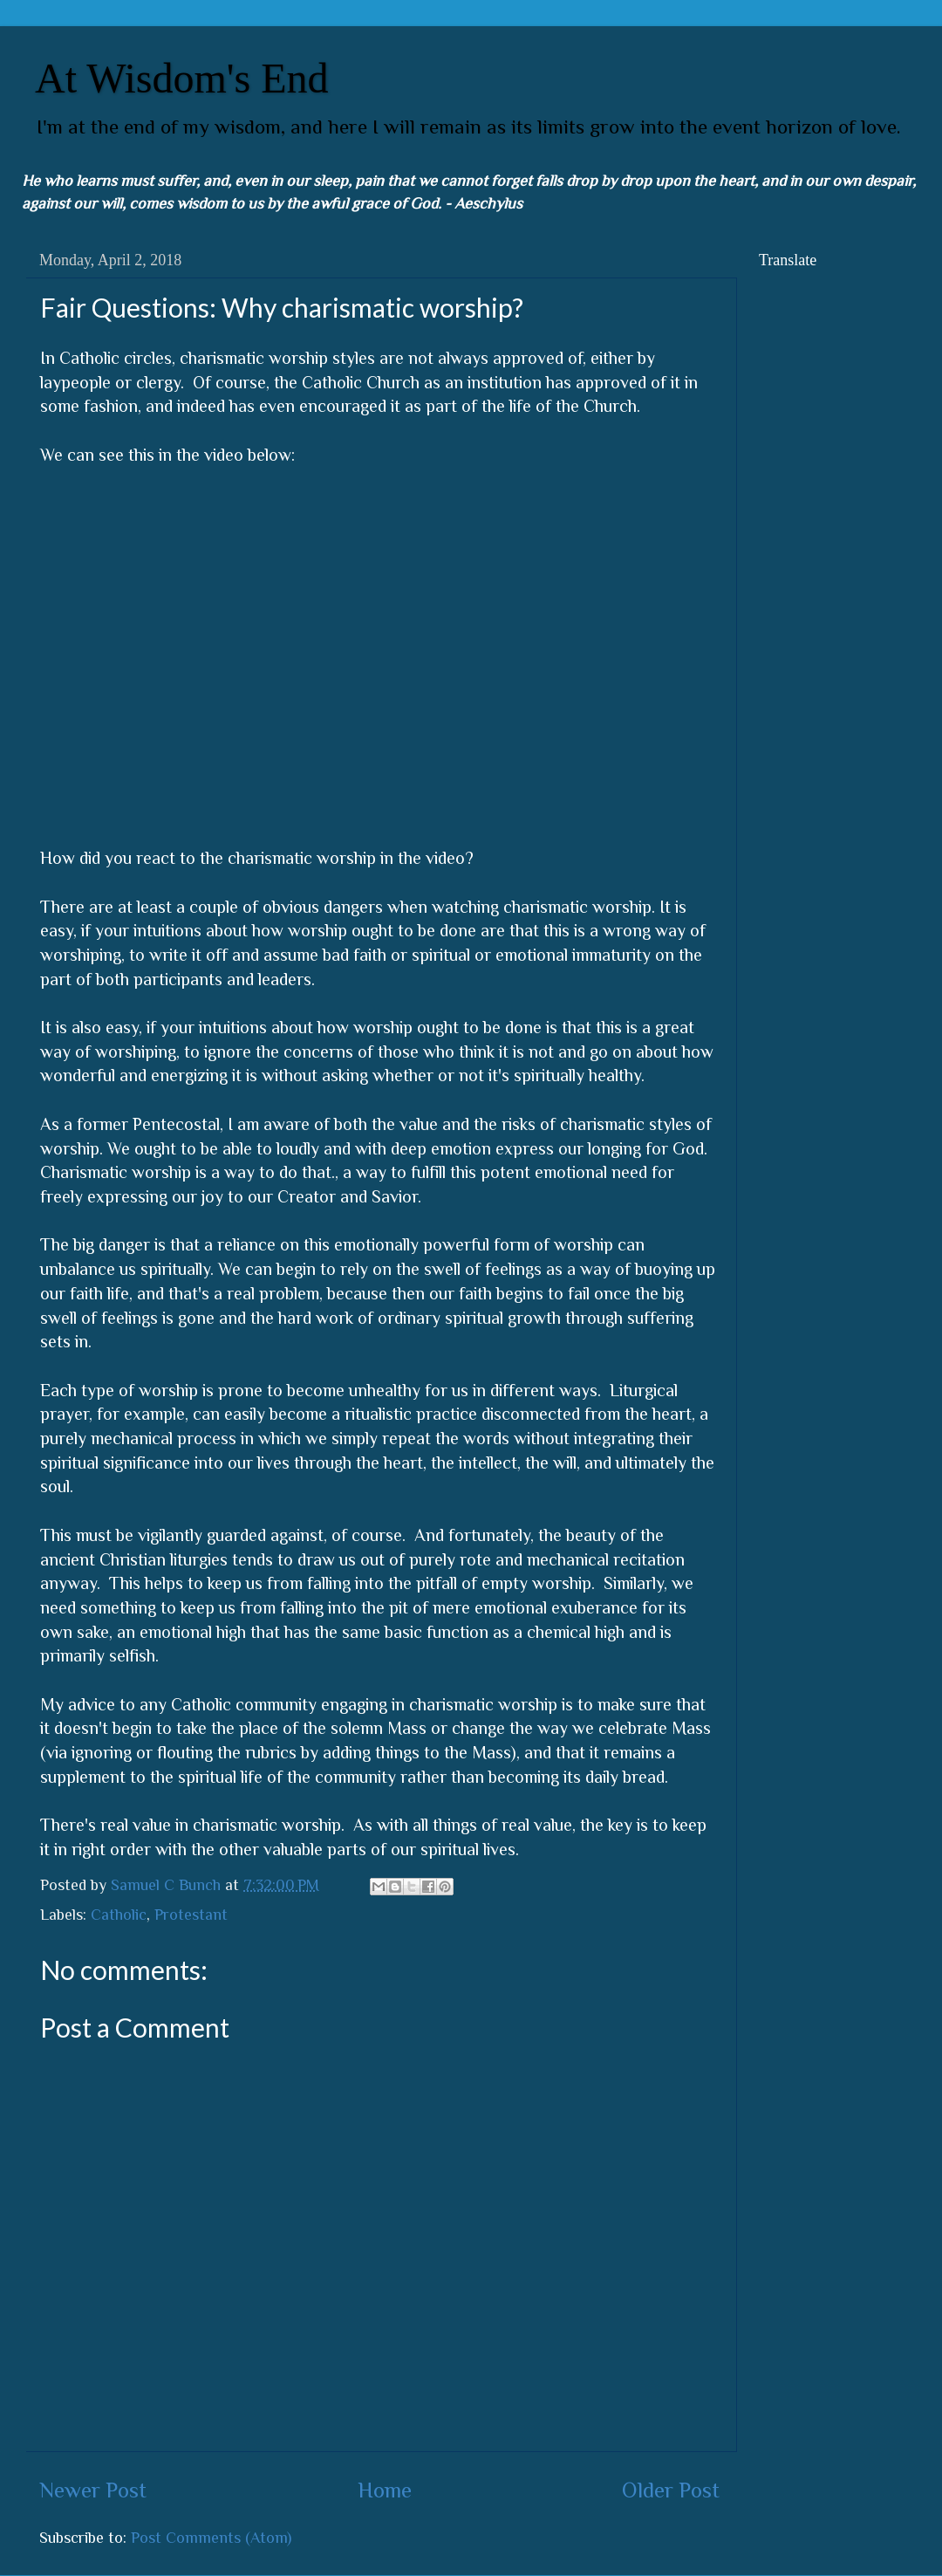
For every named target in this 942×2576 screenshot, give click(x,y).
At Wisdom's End (182, 78)
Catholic (119, 1914)
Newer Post (93, 2490)
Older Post (671, 2490)
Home (385, 2490)
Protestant (191, 1914)
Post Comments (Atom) (211, 2537)
